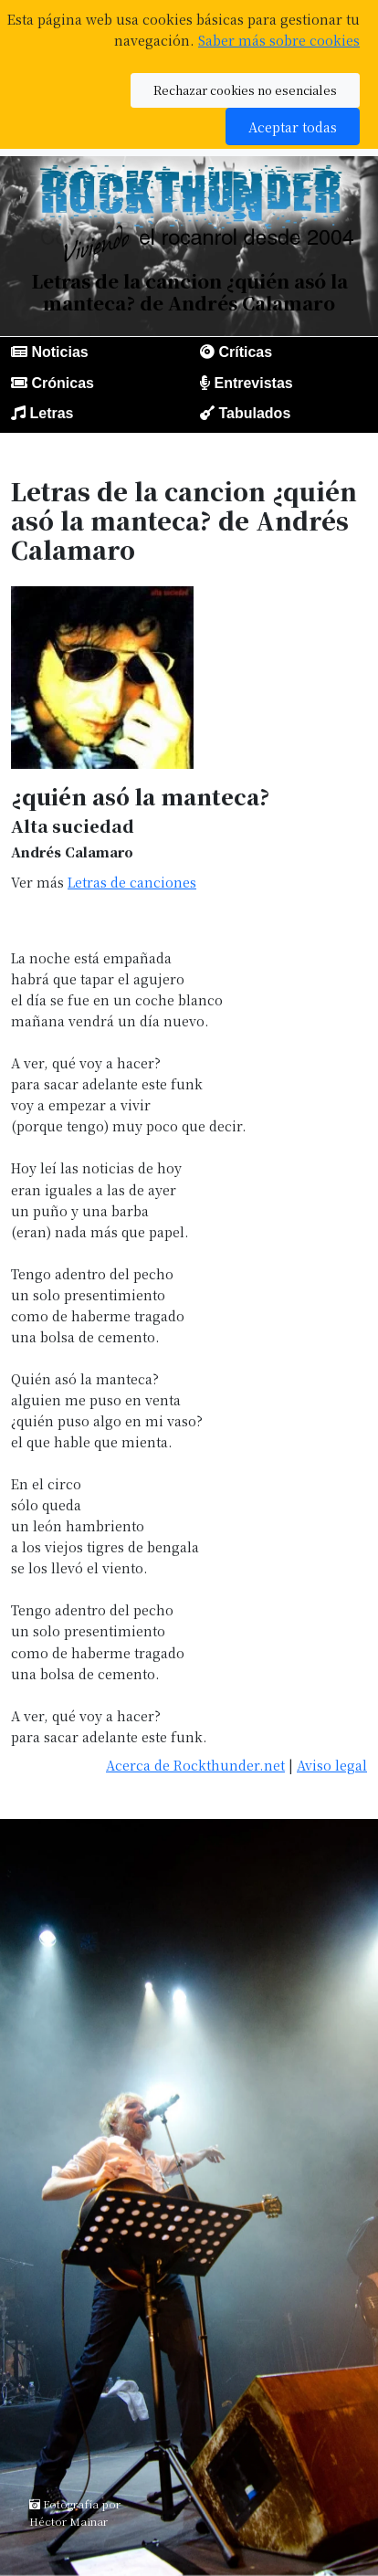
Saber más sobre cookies (279, 39)
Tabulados (254, 413)
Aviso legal (332, 1764)
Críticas (245, 352)
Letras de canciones (132, 881)
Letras (51, 413)
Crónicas (62, 383)
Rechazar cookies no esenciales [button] (245, 90)
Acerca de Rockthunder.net (195, 1764)
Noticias (59, 352)
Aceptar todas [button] (292, 126)
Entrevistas (253, 383)
